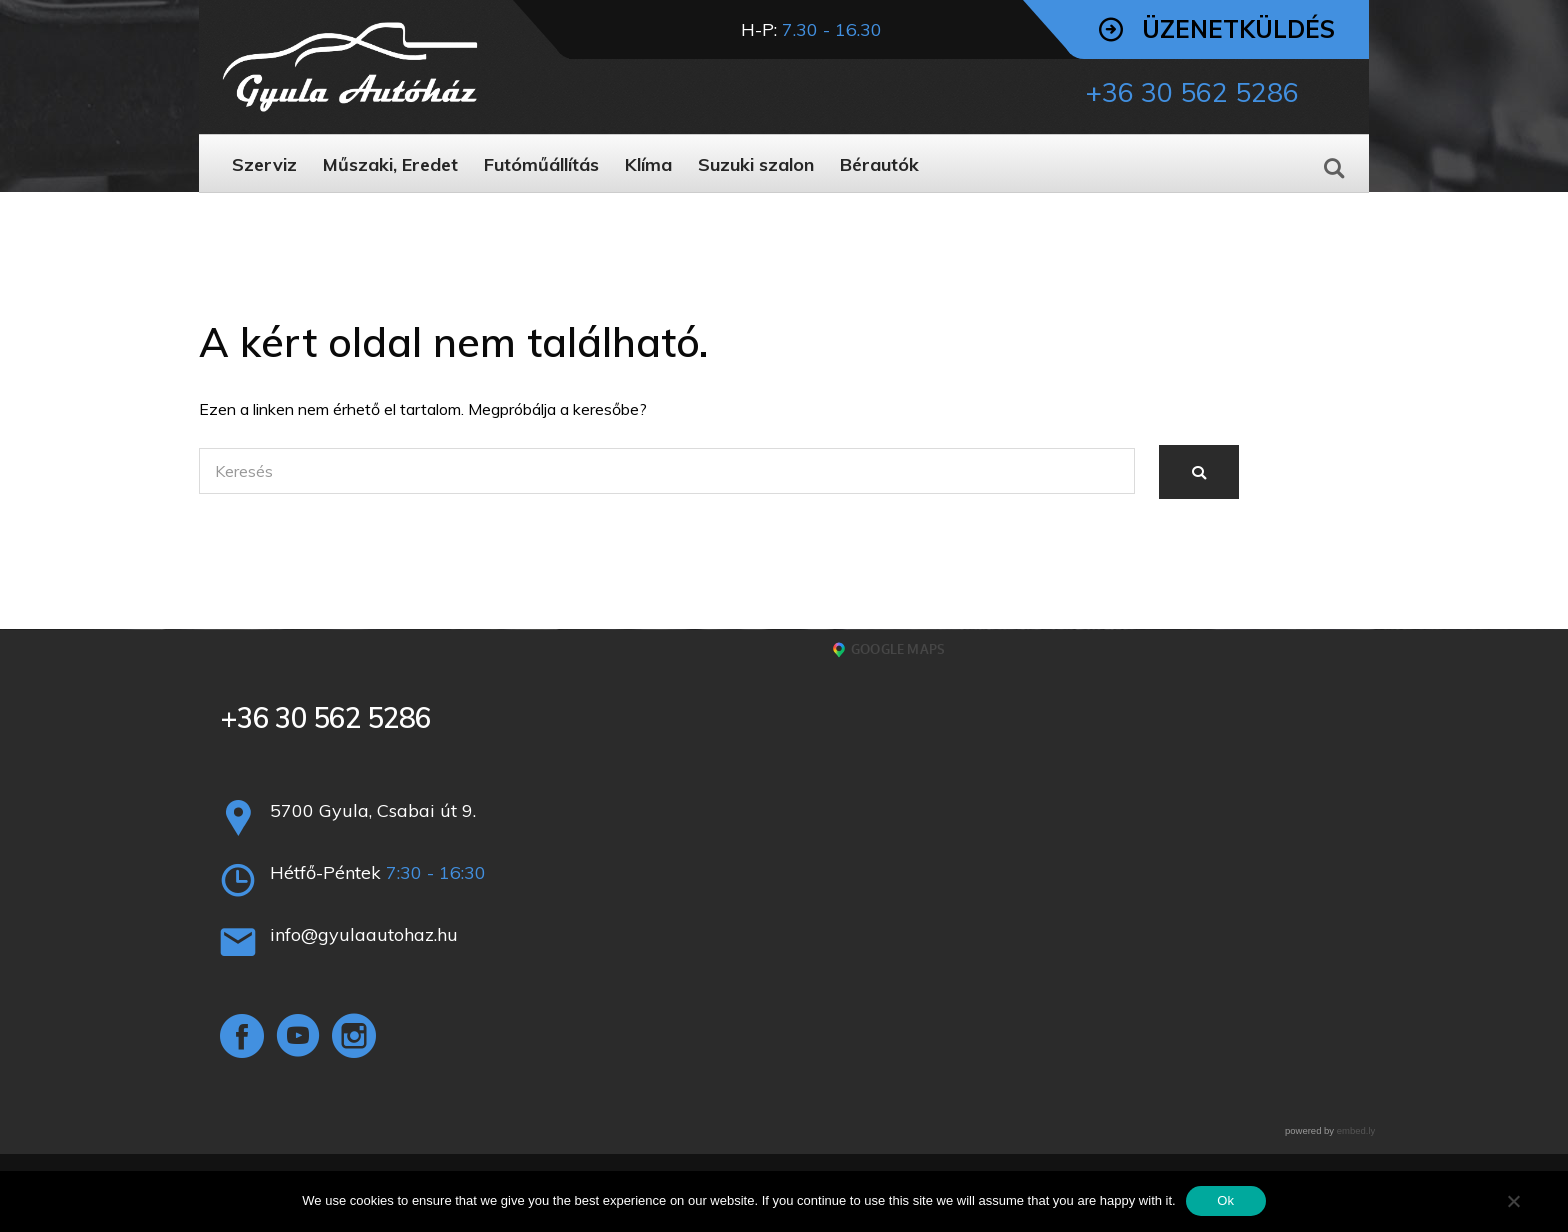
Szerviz (264, 164)
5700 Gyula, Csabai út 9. (373, 810)
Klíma (648, 164)
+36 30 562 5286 (325, 717)
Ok (1225, 1200)
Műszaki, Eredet (390, 164)
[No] (1513, 1201)
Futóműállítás (541, 164)
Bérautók (879, 164)
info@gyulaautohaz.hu (364, 934)
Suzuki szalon (756, 164)
